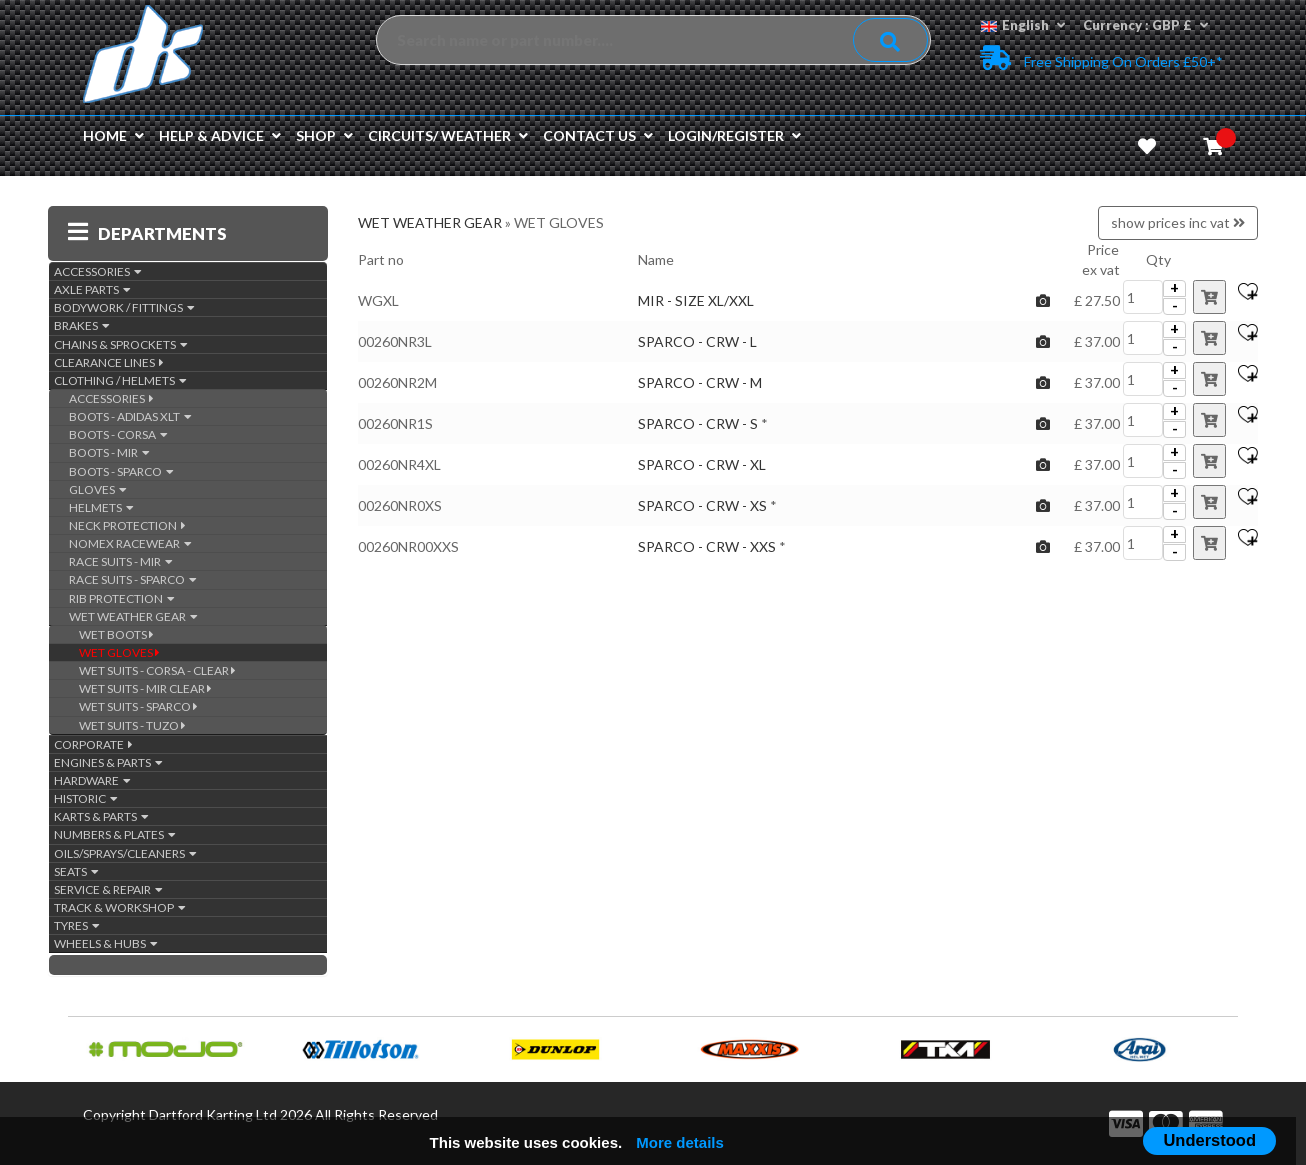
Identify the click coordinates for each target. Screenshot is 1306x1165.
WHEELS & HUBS (106, 943)
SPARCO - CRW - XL (702, 464)
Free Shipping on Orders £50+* (1101, 57)
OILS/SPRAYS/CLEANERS (125, 853)
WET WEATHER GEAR (133, 616)
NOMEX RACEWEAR (130, 543)
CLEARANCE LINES (109, 362)
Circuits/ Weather (448, 135)
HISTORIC (86, 798)
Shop (324, 135)
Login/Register (734, 135)
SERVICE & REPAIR (108, 889)
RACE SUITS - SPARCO (133, 579)
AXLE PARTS (92, 289)
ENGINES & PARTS (108, 762)
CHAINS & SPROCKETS (121, 344)
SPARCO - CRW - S (698, 423)
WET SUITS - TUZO (132, 725)
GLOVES (98, 489)
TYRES (77, 925)
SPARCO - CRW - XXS (707, 546)
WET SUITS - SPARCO (138, 706)
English (1023, 25)
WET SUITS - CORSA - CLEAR (157, 670)
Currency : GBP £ (1145, 25)
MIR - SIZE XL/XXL (696, 300)
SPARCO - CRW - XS (702, 505)
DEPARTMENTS (147, 233)
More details (680, 1142)
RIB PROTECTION (122, 598)
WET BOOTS (116, 634)
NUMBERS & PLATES (115, 834)
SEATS (76, 871)
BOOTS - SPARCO (121, 471)
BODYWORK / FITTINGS (124, 307)
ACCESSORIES (98, 271)
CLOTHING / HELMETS (120, 380)
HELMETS (101, 507)
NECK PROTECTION (127, 525)
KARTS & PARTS (101, 816)
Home (113, 135)
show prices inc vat (1178, 222)
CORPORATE (93, 744)
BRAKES (82, 325)
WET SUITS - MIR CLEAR (145, 688)
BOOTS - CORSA (118, 434)
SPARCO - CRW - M (700, 382)
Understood (1209, 1140)
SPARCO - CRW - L (697, 341)
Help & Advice (220, 135)
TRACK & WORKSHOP (120, 907)
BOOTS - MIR (109, 452)
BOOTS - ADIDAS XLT (130, 416)
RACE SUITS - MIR (121, 561)
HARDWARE (92, 780)
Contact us (598, 135)
